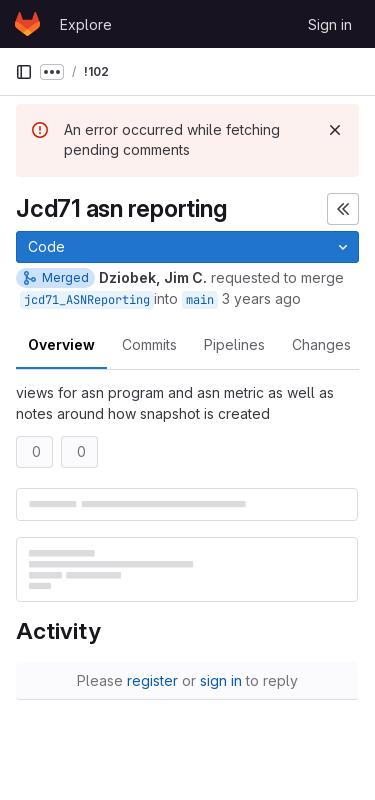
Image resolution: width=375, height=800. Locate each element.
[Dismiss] (335, 130)
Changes (321, 344)
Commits (149, 344)
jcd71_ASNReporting (87, 300)
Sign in (330, 24)
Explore (86, 24)
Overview (61, 344)
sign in (221, 680)
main (200, 300)
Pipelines (234, 344)
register (152, 680)
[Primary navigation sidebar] (24, 72)
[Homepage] (27, 24)
